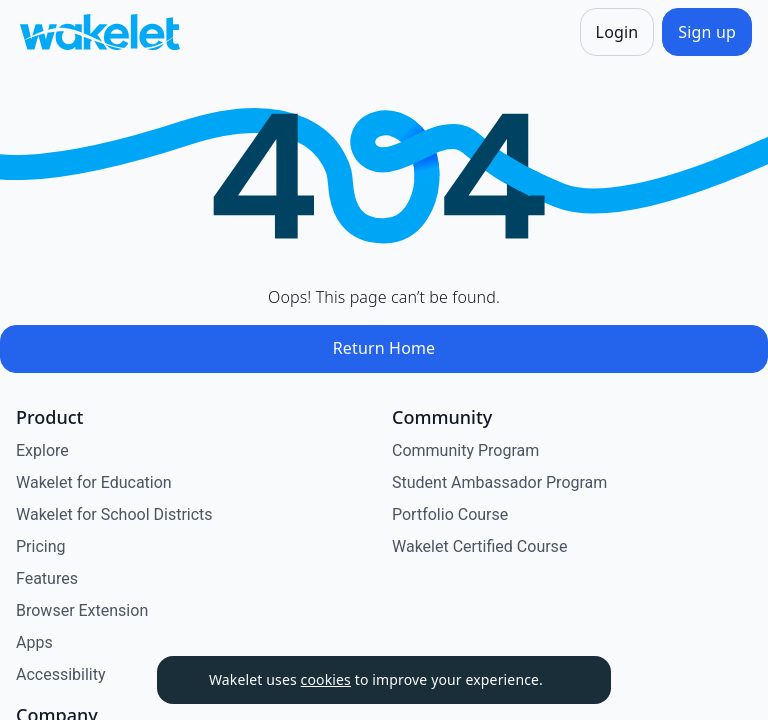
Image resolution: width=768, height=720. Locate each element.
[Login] (617, 32)
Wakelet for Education (94, 482)
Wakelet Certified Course (479, 546)
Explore (42, 450)
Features (47, 578)
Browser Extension (82, 610)
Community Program (465, 450)
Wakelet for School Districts (114, 514)
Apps (34, 642)
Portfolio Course (450, 514)
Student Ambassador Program (499, 482)
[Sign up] (707, 32)
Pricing (41, 546)
